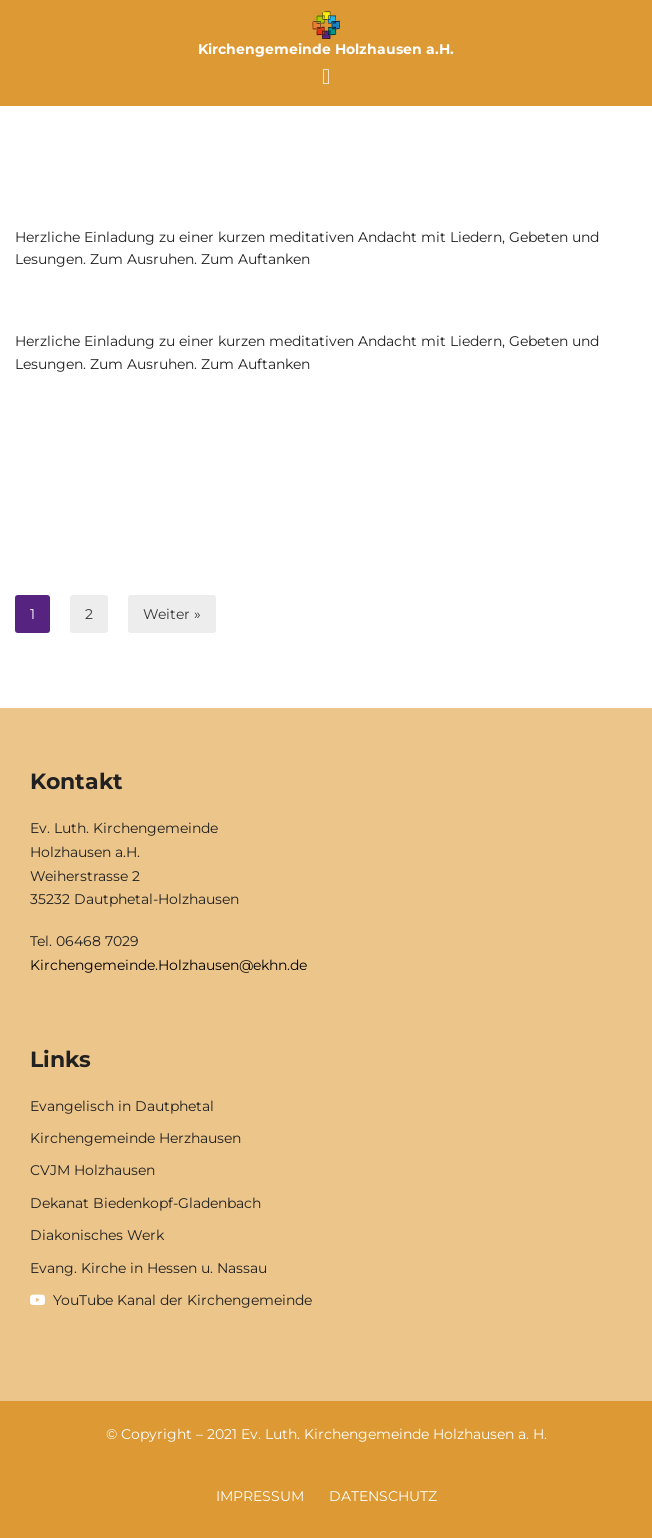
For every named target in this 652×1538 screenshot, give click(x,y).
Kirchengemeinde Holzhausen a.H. (326, 49)
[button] (325, 76)
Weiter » (172, 614)
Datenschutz (383, 1496)
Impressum (260, 1496)
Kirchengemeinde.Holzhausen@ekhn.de (168, 965)
